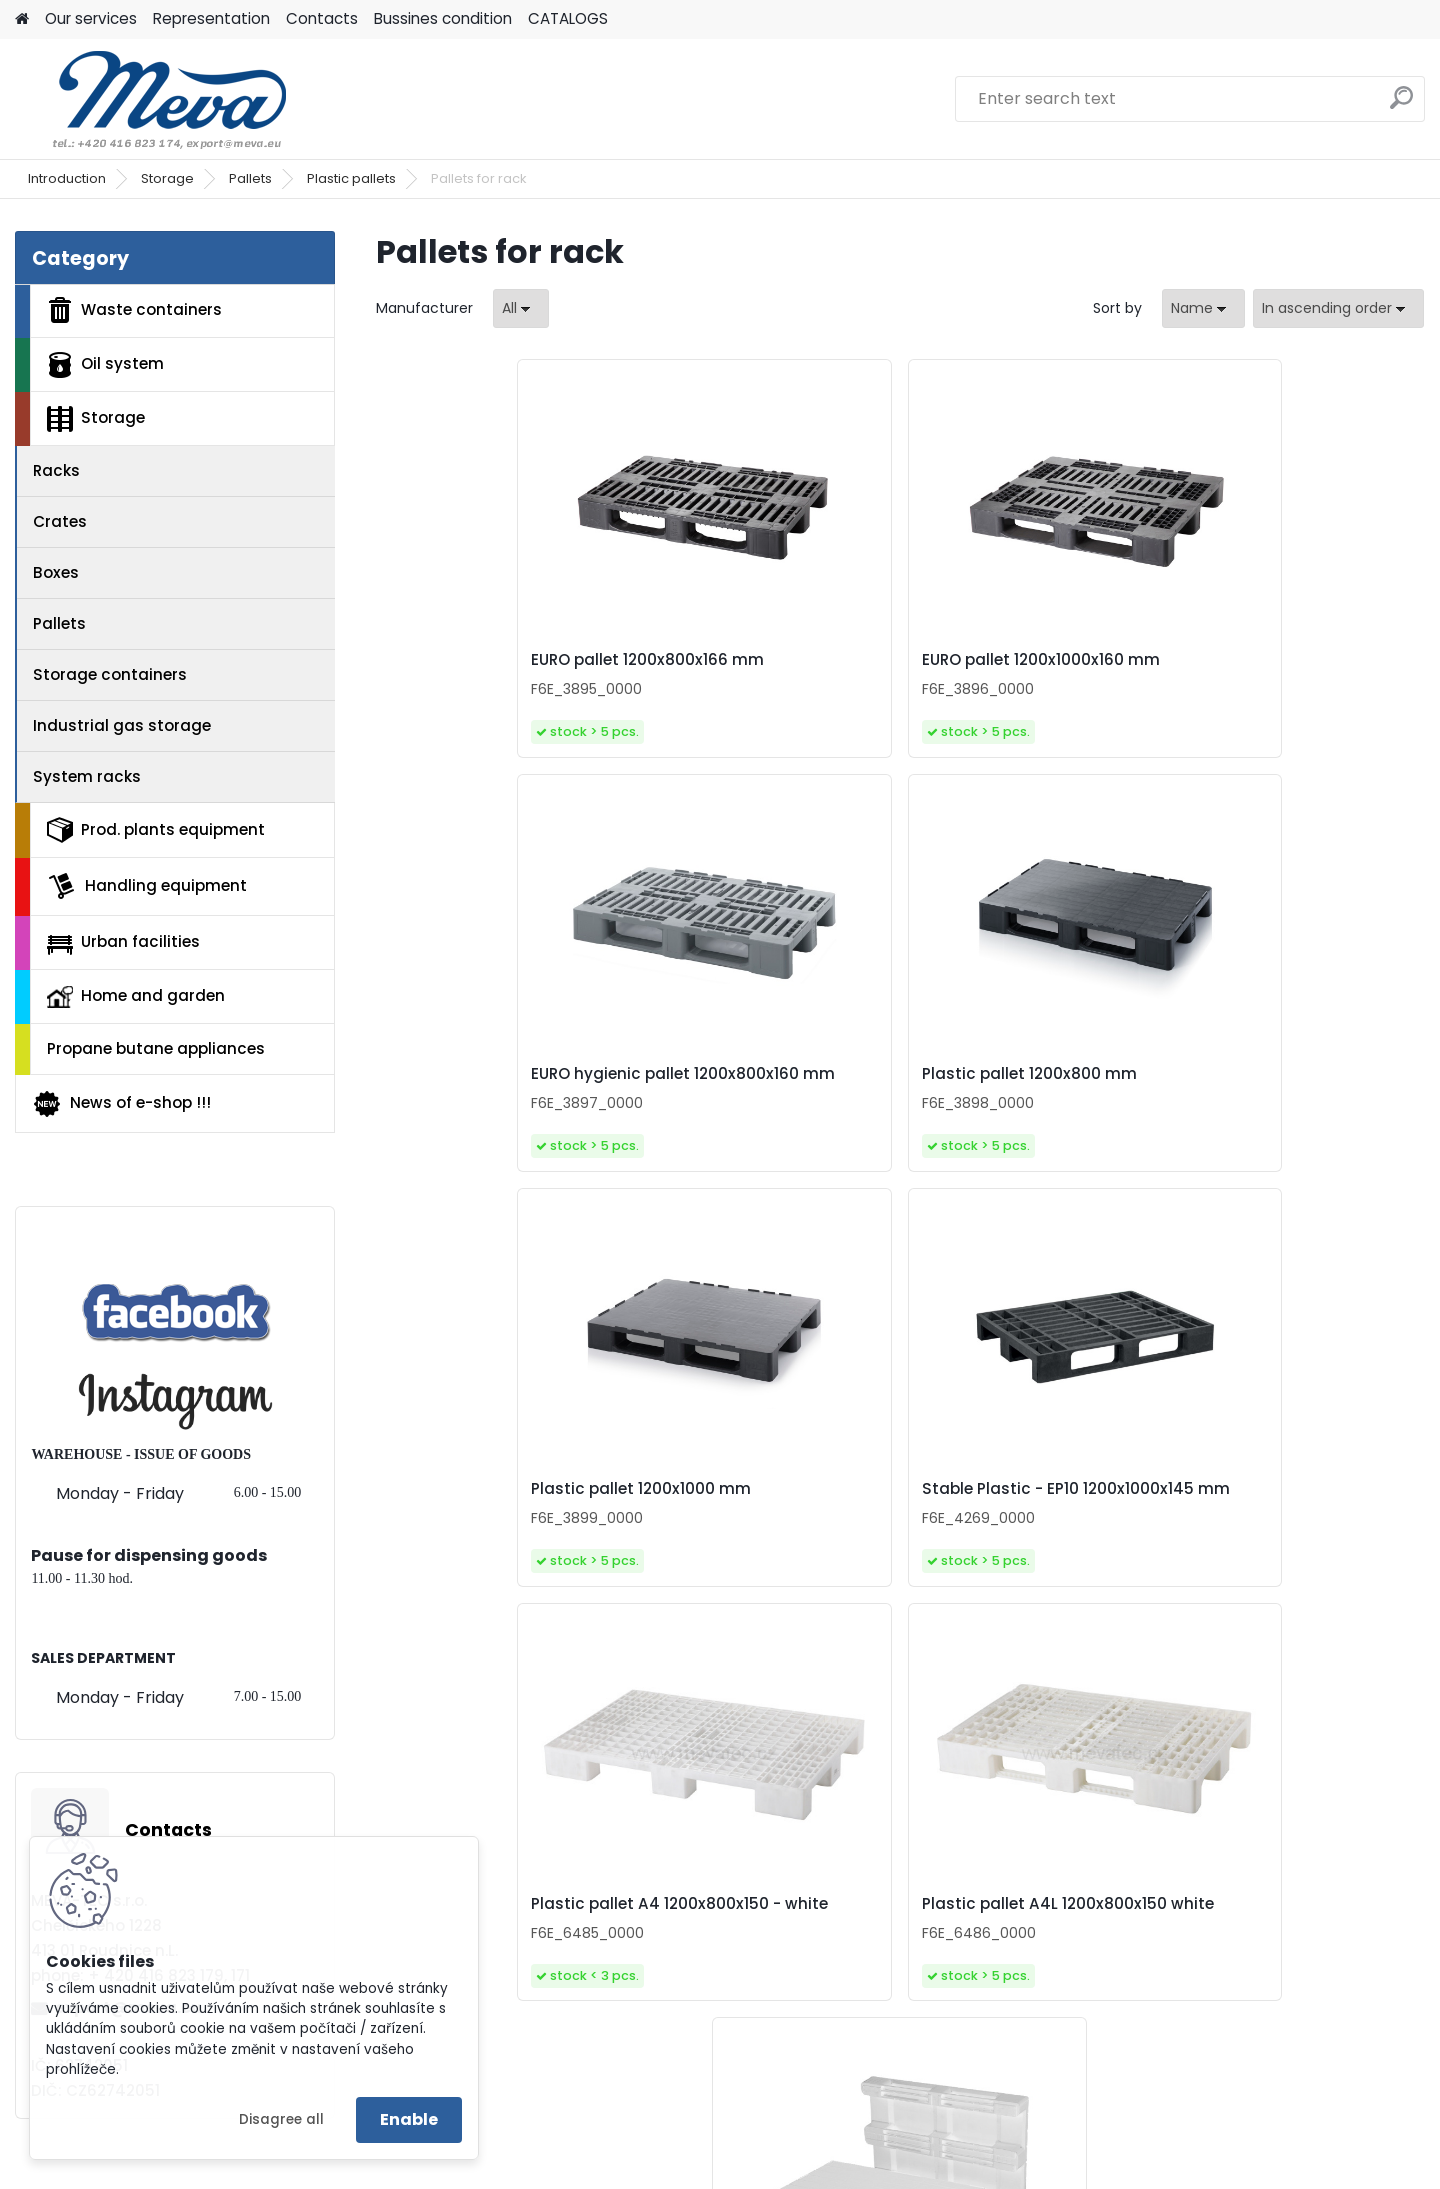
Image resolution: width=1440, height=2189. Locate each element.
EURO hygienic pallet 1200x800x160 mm (1001, 670)
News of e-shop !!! (121, 1104)
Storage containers (110, 674)
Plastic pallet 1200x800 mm (1291, 665)
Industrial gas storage (122, 725)
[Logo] (152, 99)
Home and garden (136, 996)
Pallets (250, 178)
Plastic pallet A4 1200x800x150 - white (1004, 1122)
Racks (56, 470)
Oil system (105, 365)
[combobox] (1203, 308)
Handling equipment (147, 886)
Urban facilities (123, 942)
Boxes (56, 572)
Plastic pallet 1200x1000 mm (489, 1122)
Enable (409, 2119)
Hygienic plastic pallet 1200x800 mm (878, 1575)
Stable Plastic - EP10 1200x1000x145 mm (737, 1122)
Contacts (322, 18)
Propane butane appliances (156, 1048)
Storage (167, 178)
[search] (1401, 105)
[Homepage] (22, 19)
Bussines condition (443, 18)
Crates (60, 521)
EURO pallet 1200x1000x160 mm (760, 670)
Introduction (67, 178)
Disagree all (281, 2119)
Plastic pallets (351, 178)
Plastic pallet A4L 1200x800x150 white (1260, 1122)
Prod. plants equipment (156, 830)
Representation (211, 18)
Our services (91, 18)
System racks (87, 776)
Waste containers (134, 310)
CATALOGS (568, 18)
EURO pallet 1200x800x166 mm (495, 670)
